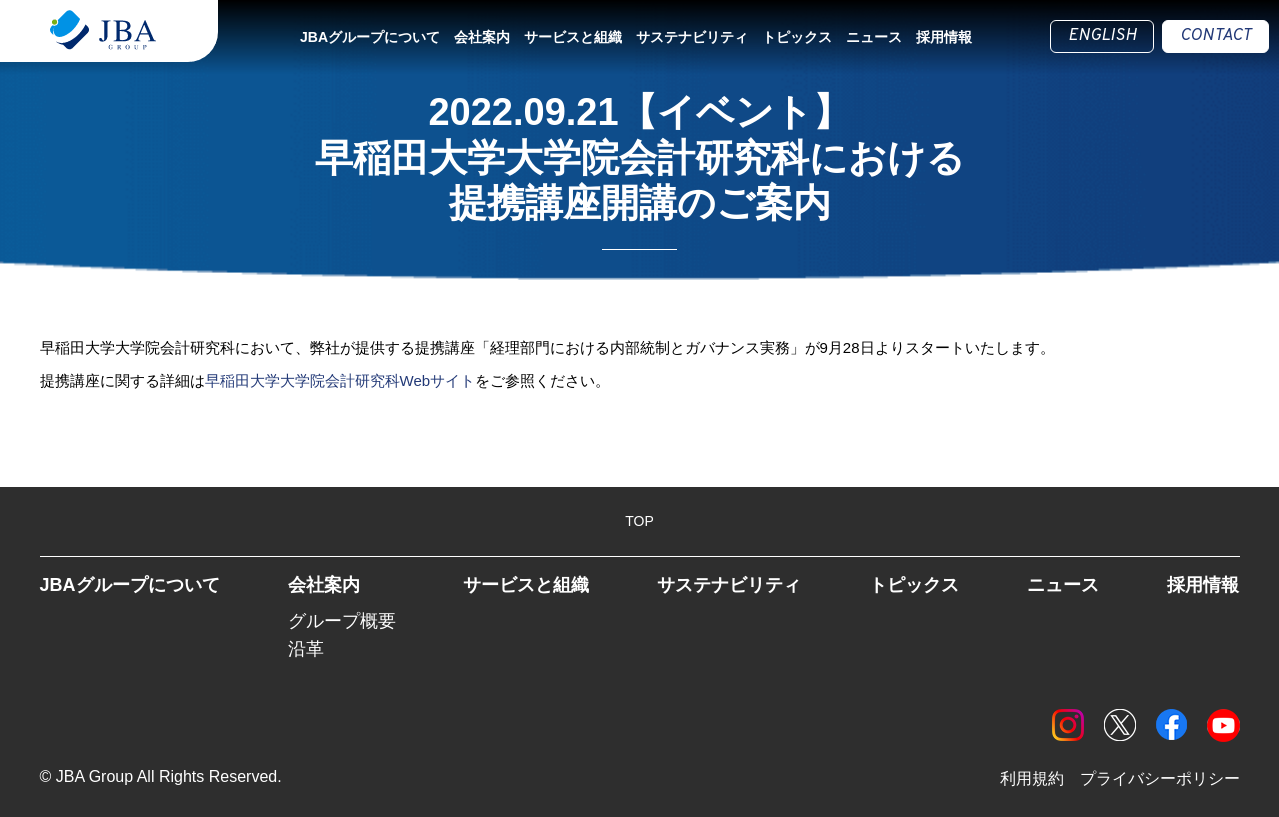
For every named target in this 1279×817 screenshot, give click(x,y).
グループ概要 (342, 621)
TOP (639, 521)
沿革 (306, 649)
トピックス (797, 37)
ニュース (874, 37)
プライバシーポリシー (1160, 778)
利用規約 (1032, 778)
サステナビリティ (692, 37)
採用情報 (944, 37)
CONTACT (1215, 36)
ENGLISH (1102, 36)
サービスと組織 (573, 37)
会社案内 (482, 37)
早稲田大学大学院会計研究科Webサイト (340, 380)
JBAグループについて (370, 37)
